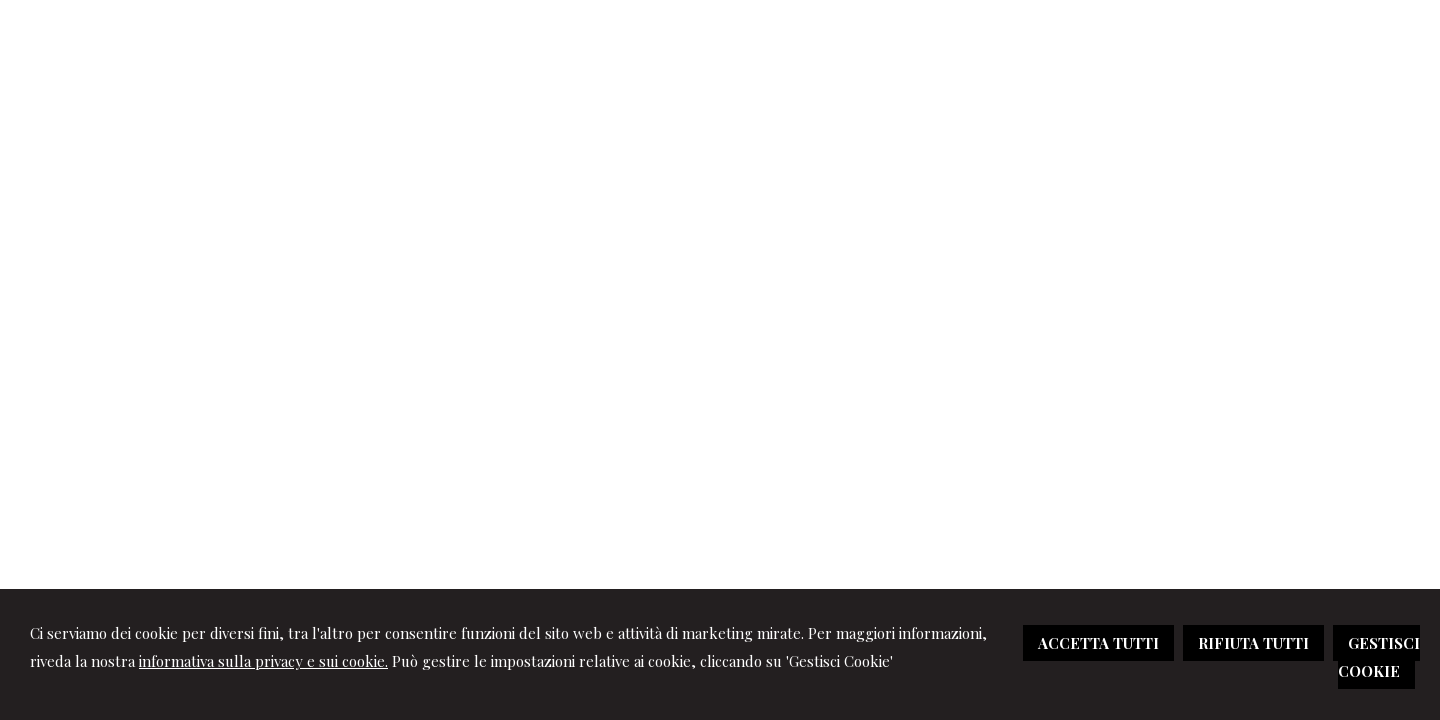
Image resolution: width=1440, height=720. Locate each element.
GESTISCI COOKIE (1379, 657)
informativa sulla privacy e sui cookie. (263, 661)
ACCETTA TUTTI (1098, 643)
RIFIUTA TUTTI (1253, 643)
